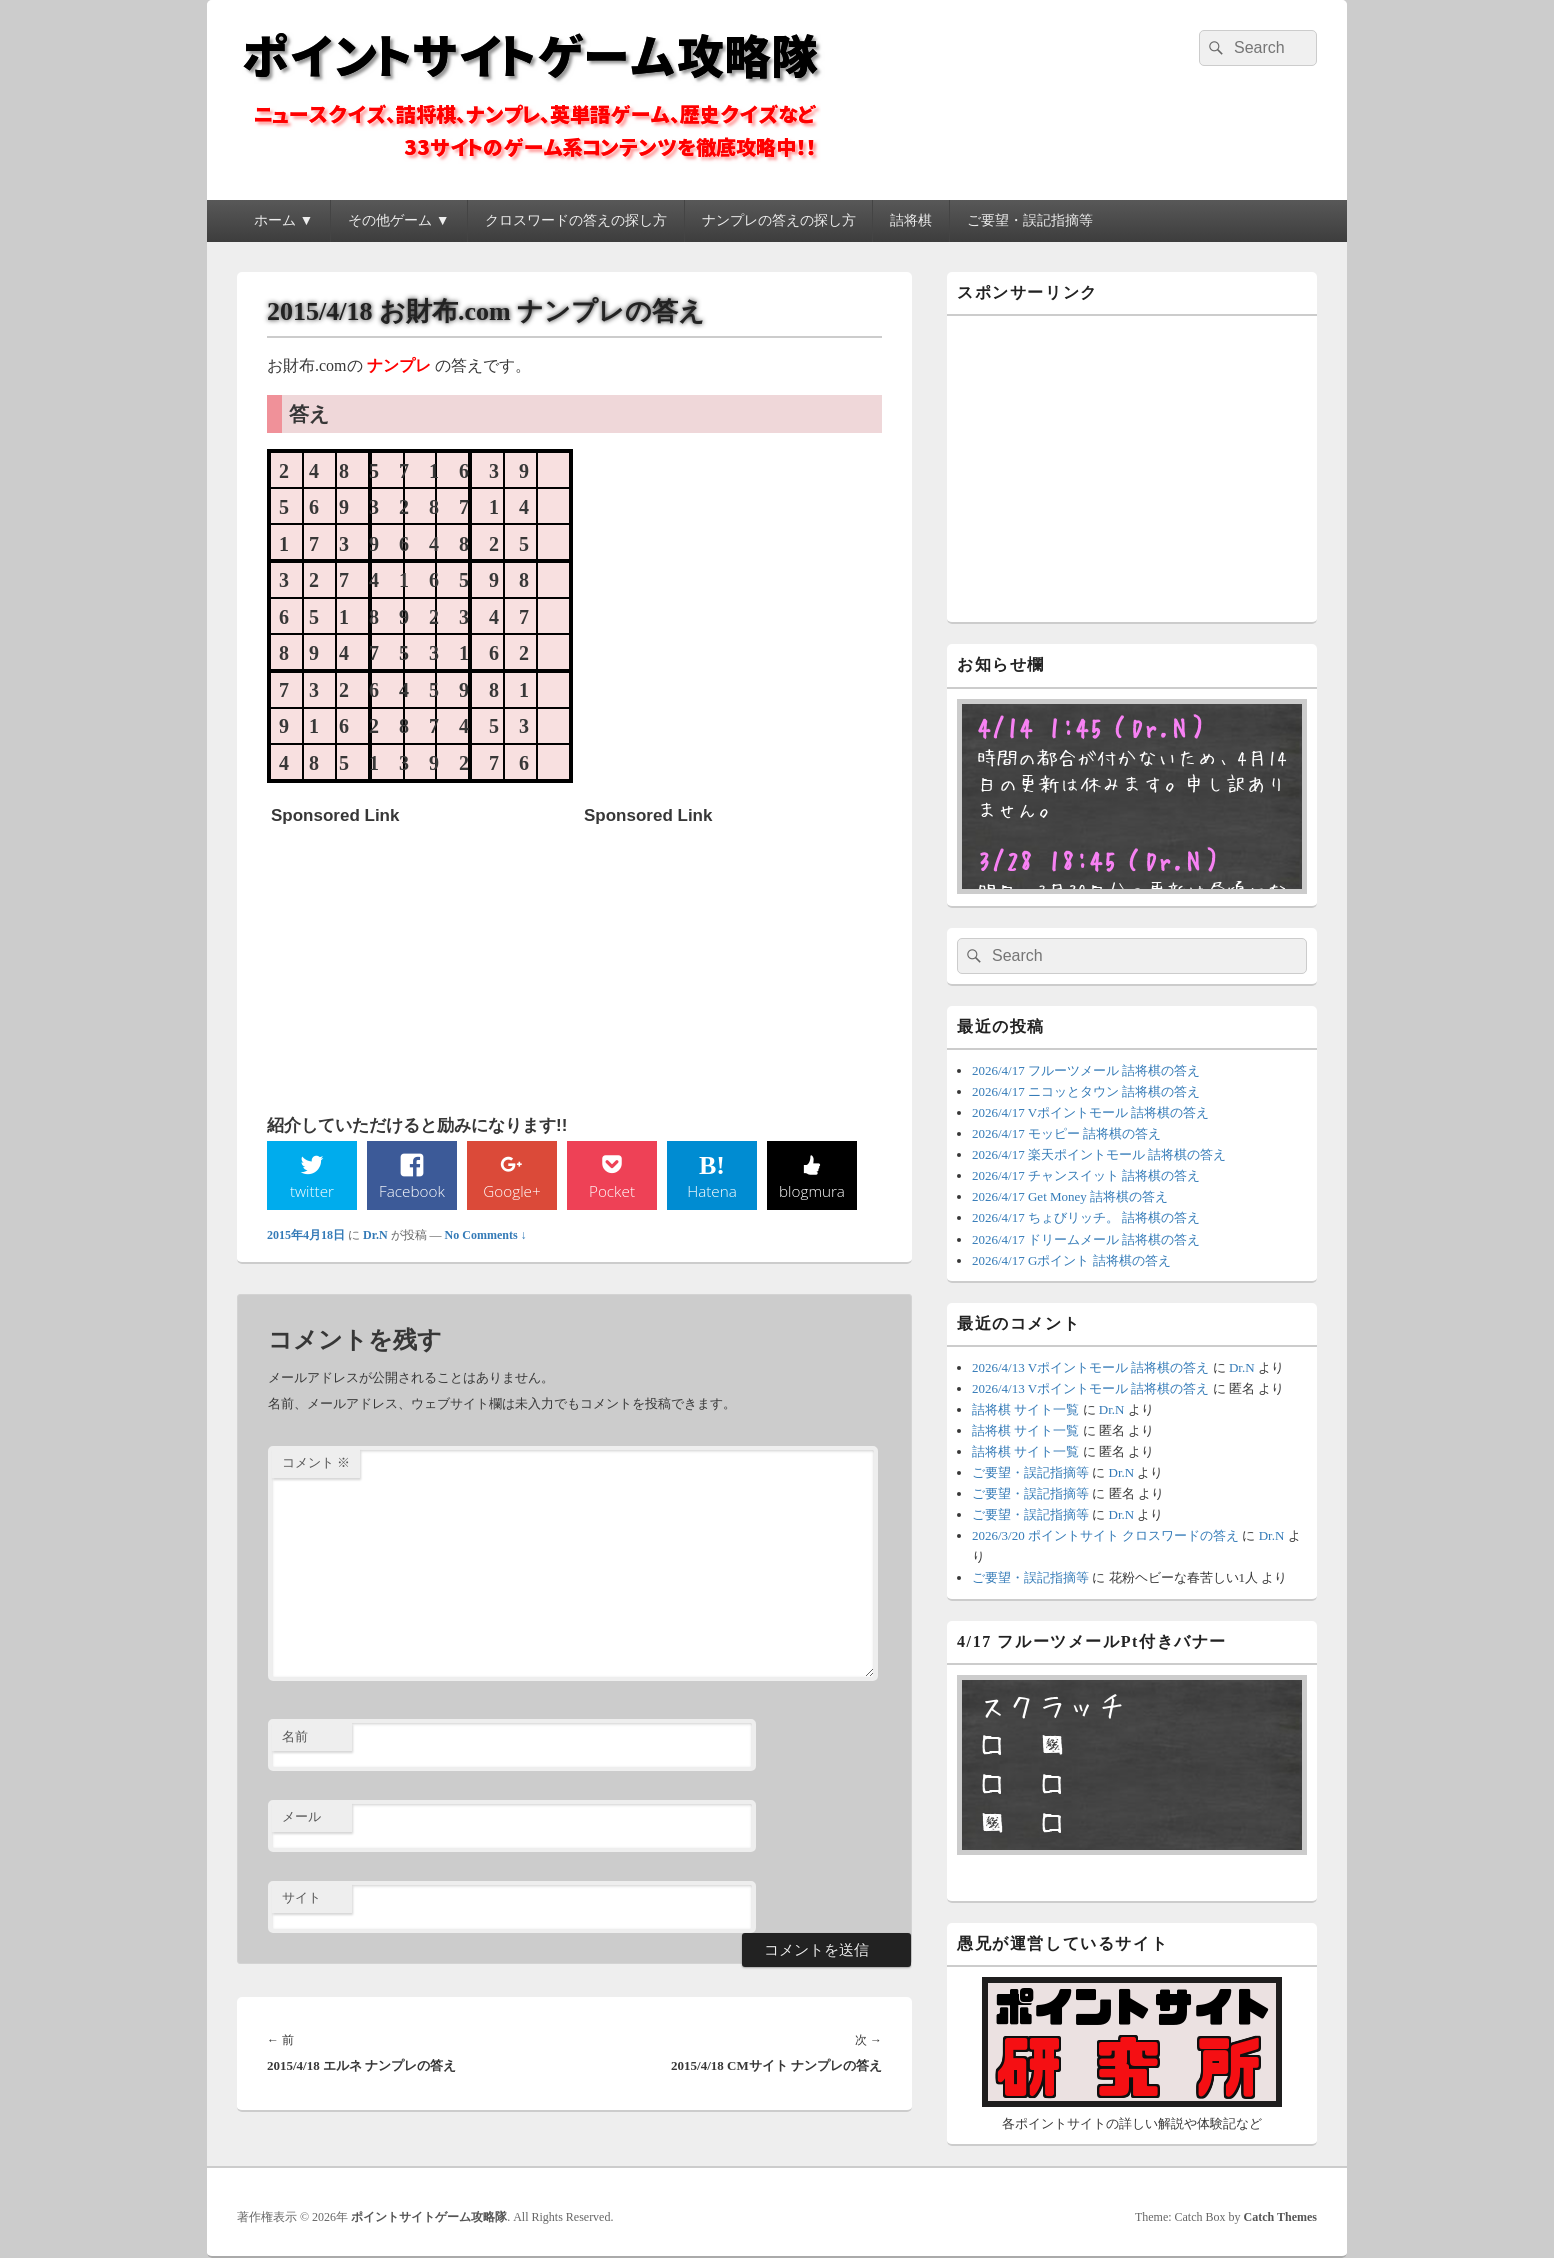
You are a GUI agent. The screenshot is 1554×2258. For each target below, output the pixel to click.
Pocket (612, 1191)
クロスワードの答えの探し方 (576, 220)
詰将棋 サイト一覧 (1025, 1409)
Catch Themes (1280, 2217)
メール (301, 1818)
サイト (301, 1898)
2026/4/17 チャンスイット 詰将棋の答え (1086, 1175)
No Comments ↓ (486, 1236)
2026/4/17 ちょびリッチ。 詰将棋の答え (1086, 1217)
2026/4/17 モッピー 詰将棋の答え (1066, 1133)
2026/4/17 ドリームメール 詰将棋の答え (1086, 1239)
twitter (312, 1191)
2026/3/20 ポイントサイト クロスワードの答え (1105, 1535)
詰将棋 (911, 220)
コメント (316, 1463)
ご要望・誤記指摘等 (1030, 220)
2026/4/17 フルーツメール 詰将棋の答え (1086, 1070)
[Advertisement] (421, 960)
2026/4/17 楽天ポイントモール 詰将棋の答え (1099, 1154)
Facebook (412, 1191)
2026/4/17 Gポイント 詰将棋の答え (1071, 1260)
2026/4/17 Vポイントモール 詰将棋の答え (1090, 1112)
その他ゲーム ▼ (398, 220)
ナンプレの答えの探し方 (779, 220)
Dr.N (375, 1236)
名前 (295, 1737)
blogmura (811, 1191)
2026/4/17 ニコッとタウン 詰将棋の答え (1086, 1091)
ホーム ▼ (283, 220)
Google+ (512, 1191)
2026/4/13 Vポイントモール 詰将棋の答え (1090, 1367)
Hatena (712, 1191)
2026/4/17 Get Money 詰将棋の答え (1070, 1196)
